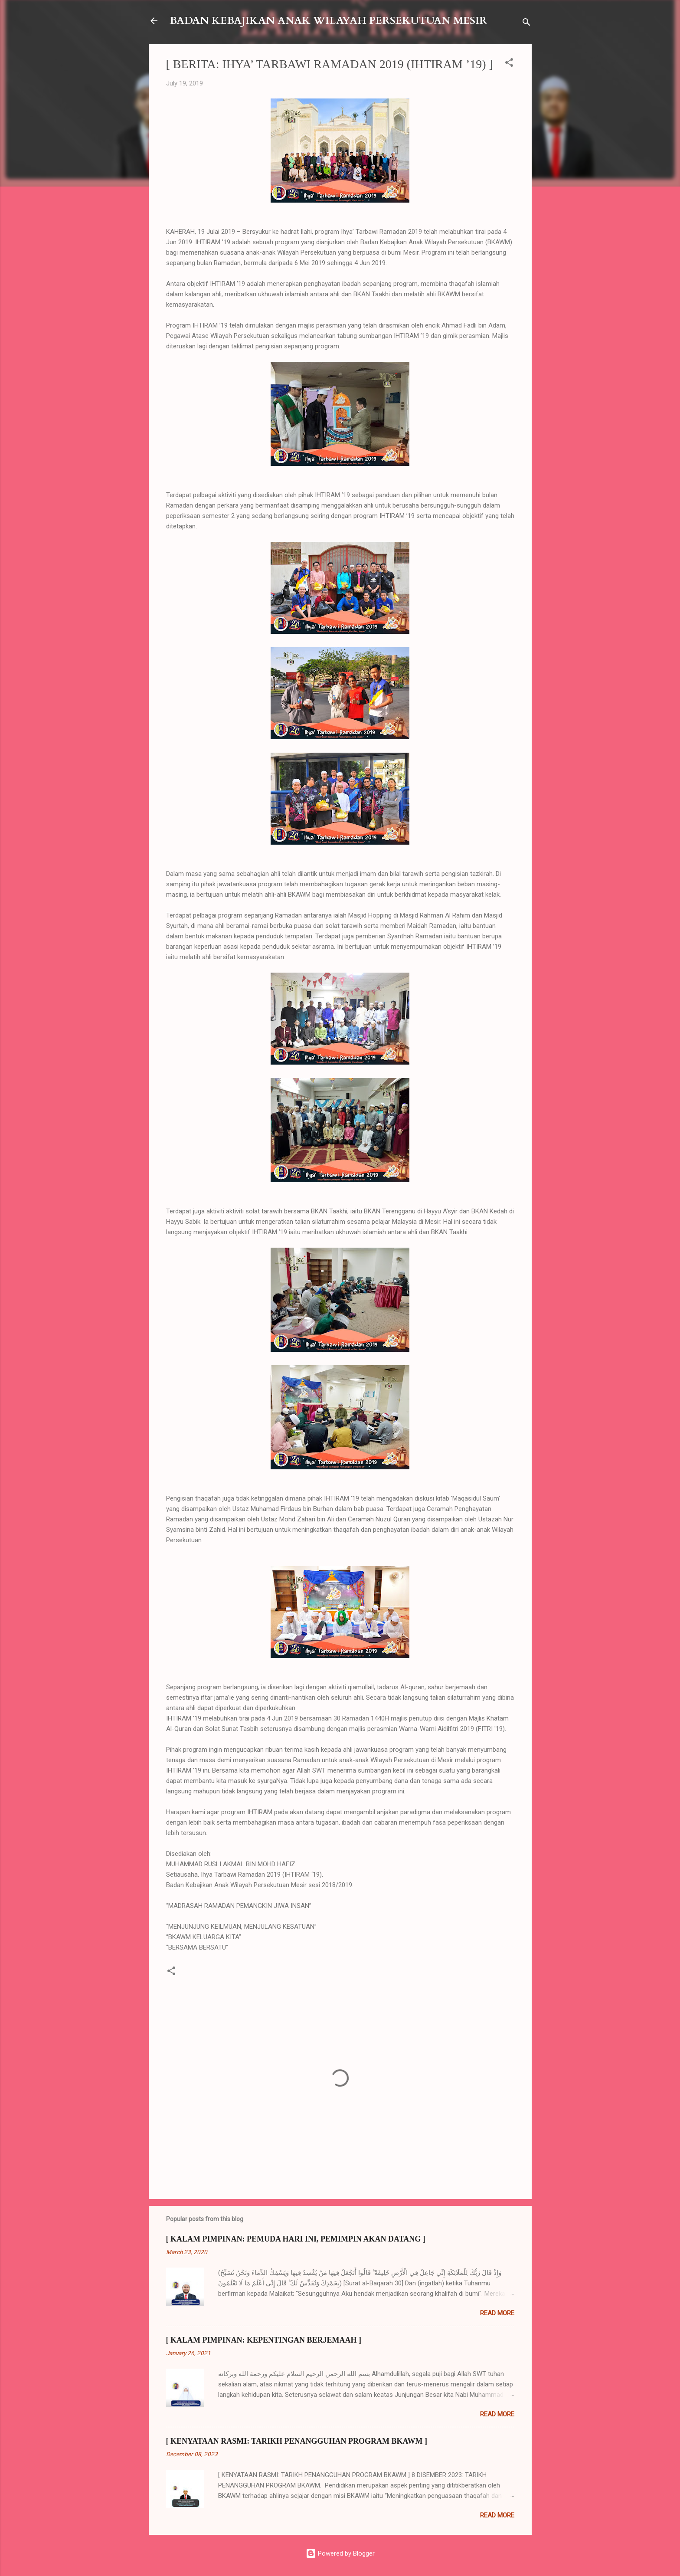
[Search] (526, 23)
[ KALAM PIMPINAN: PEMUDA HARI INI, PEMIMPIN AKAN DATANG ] (295, 2239)
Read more (497, 2313)
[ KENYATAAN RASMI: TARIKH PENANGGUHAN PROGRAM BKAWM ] (297, 2441)
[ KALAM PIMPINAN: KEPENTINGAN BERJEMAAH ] (263, 2340)
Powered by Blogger (340, 2553)
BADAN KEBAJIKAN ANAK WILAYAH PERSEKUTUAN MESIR (328, 20)
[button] (509, 64)
